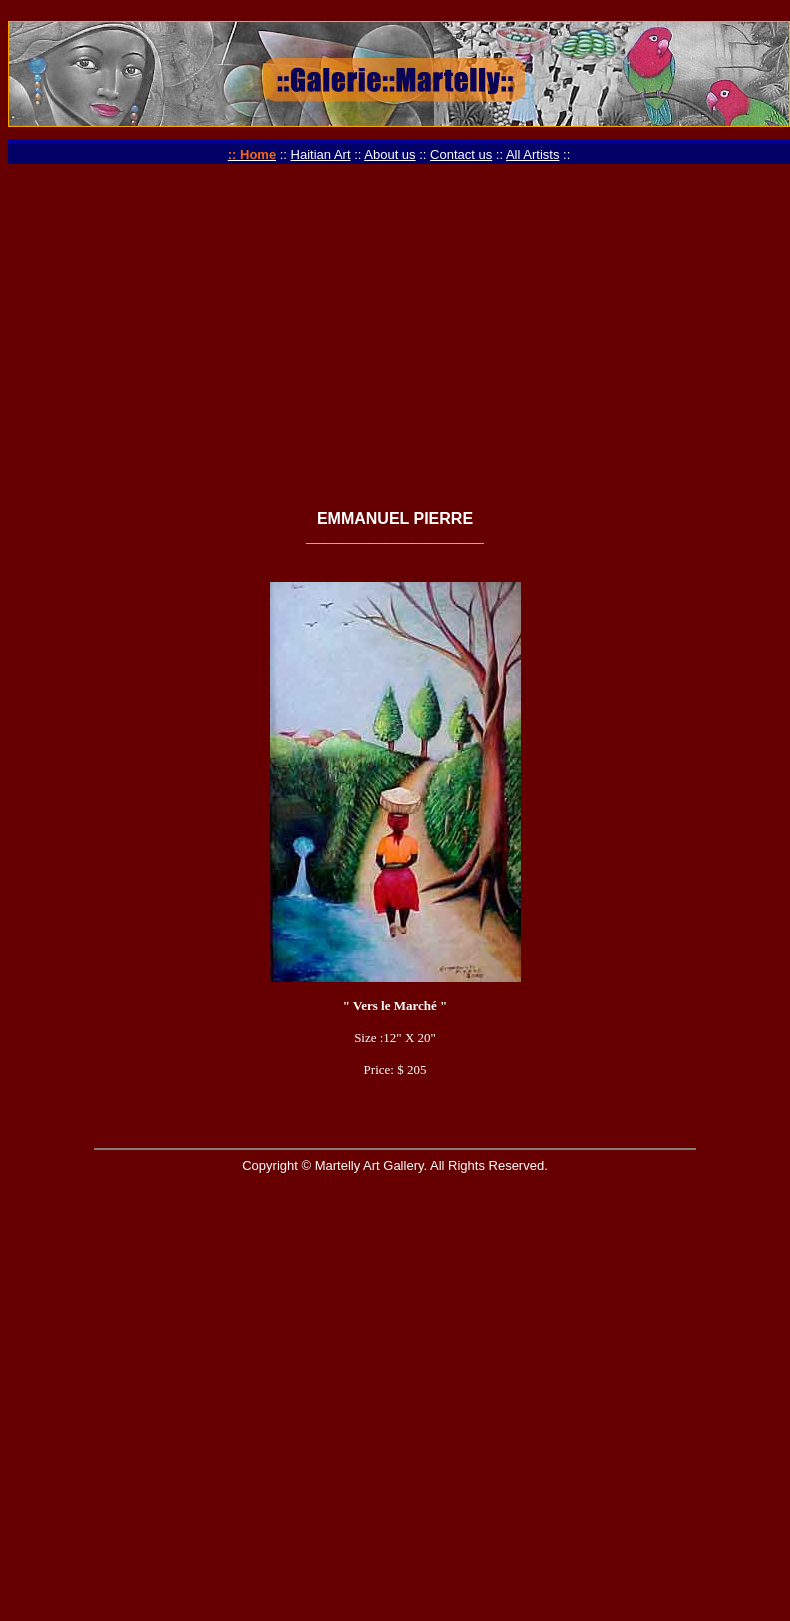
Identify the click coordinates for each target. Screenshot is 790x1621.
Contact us (461, 154)
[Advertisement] (395, 354)
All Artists (532, 154)
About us (389, 154)
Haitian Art (321, 154)
